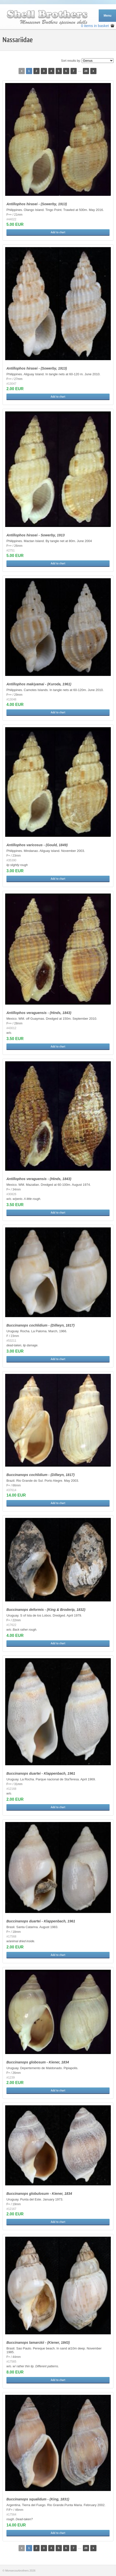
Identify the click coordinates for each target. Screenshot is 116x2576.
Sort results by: (71, 60)
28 (85, 70)
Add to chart (58, 232)
